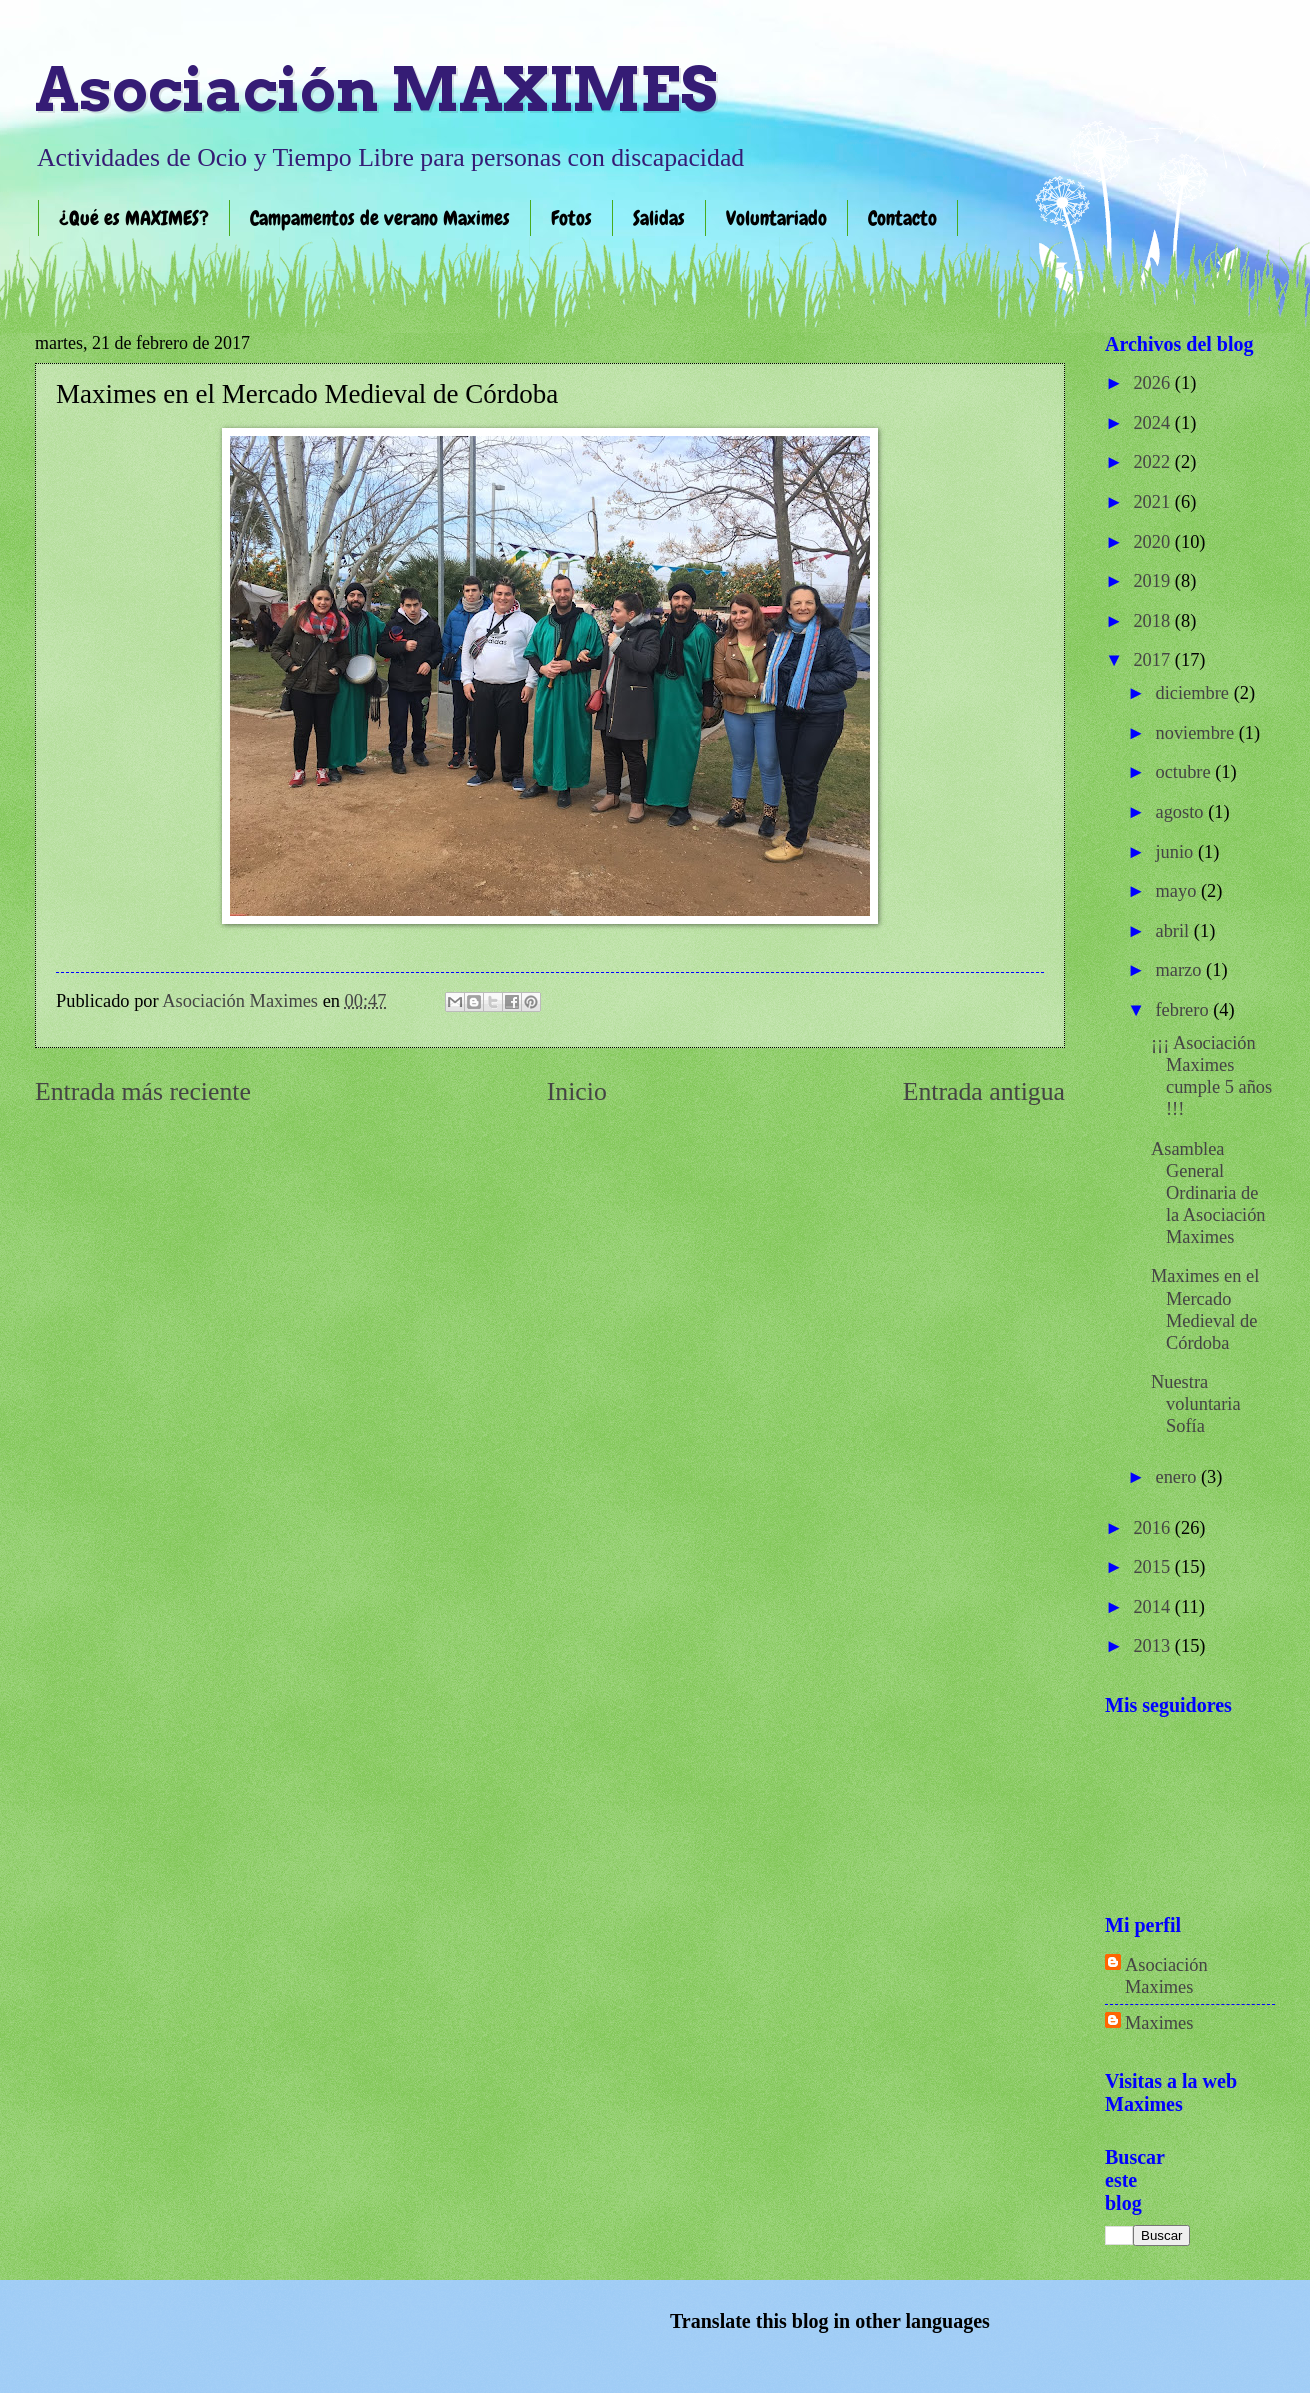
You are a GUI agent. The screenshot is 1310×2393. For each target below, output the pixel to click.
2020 (1153, 542)
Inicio (577, 1091)
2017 (1153, 660)
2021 (1153, 502)
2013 (1153, 1646)
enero (1178, 1477)
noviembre (1197, 733)
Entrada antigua (984, 1091)
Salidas (659, 218)
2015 (1153, 1567)
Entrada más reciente (143, 1091)
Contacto (902, 218)
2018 (1153, 621)
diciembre (1195, 693)
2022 (1153, 462)
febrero (1185, 1010)
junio (1177, 852)
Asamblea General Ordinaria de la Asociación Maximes (1208, 1193)
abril (1175, 931)
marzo (1181, 970)
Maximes (1159, 2023)
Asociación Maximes (1166, 1976)
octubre (1186, 772)
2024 (1153, 423)
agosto (1182, 812)
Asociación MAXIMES (376, 89)
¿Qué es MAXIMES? (134, 218)
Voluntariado (776, 218)
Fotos (571, 218)
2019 (1153, 581)
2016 (1153, 1528)
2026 (1153, 383)
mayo (1178, 891)
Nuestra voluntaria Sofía (1196, 1404)
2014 (1153, 1607)
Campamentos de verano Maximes (380, 218)
